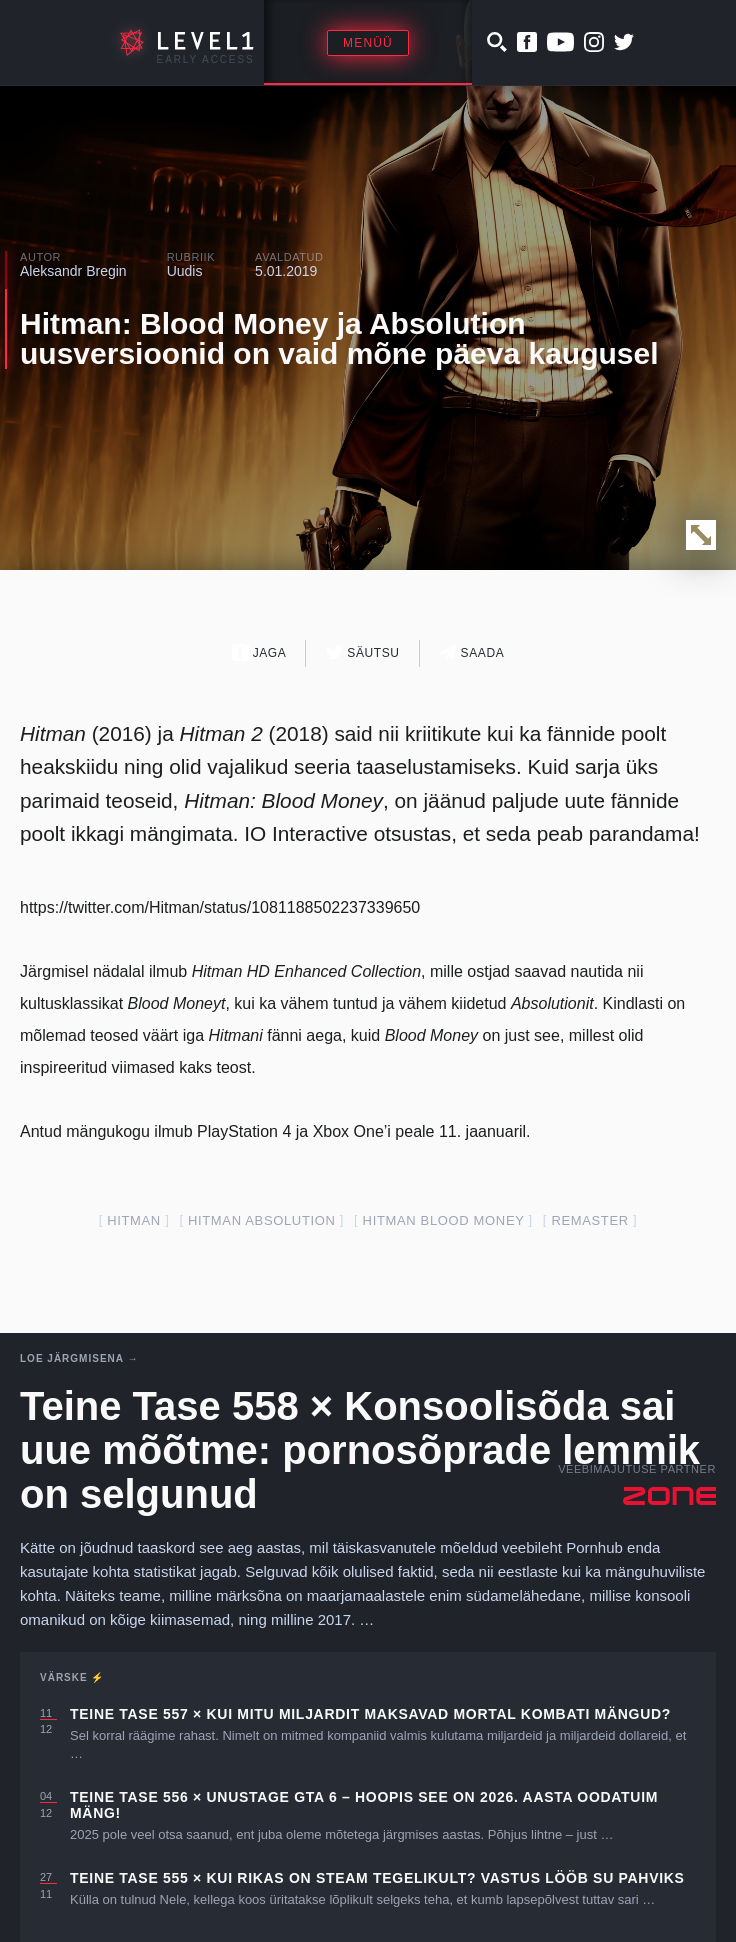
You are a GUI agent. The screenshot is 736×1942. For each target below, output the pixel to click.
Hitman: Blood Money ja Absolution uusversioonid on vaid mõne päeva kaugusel (339, 338)
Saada (472, 652)
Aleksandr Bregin (73, 271)
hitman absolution (262, 1220)
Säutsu (362, 652)
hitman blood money (444, 1220)
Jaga (259, 652)
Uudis (185, 271)
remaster (589, 1220)
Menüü (368, 43)
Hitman (134, 1220)
